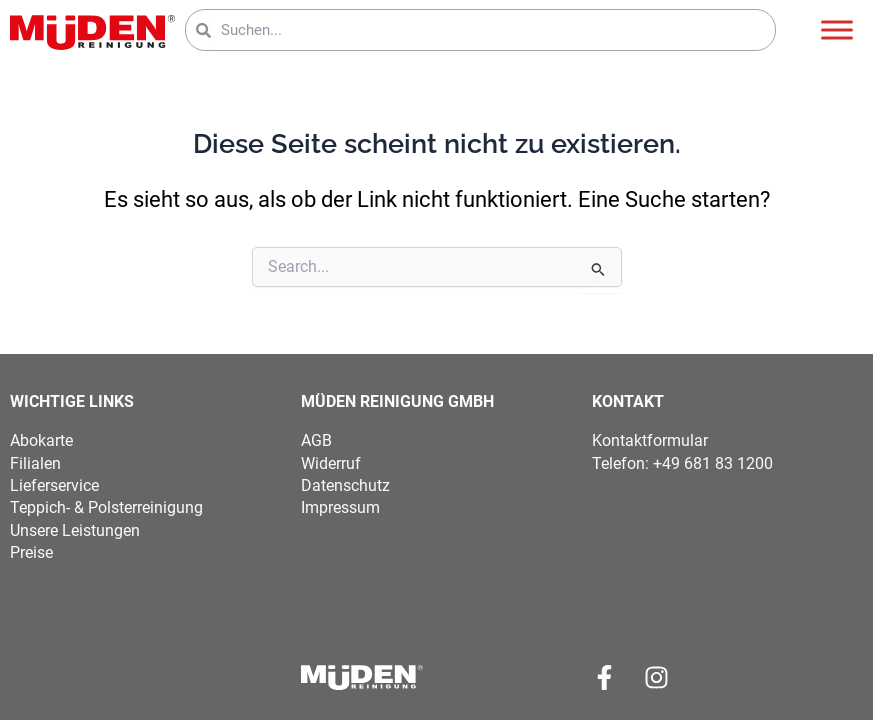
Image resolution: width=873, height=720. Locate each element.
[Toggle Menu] (837, 29)
